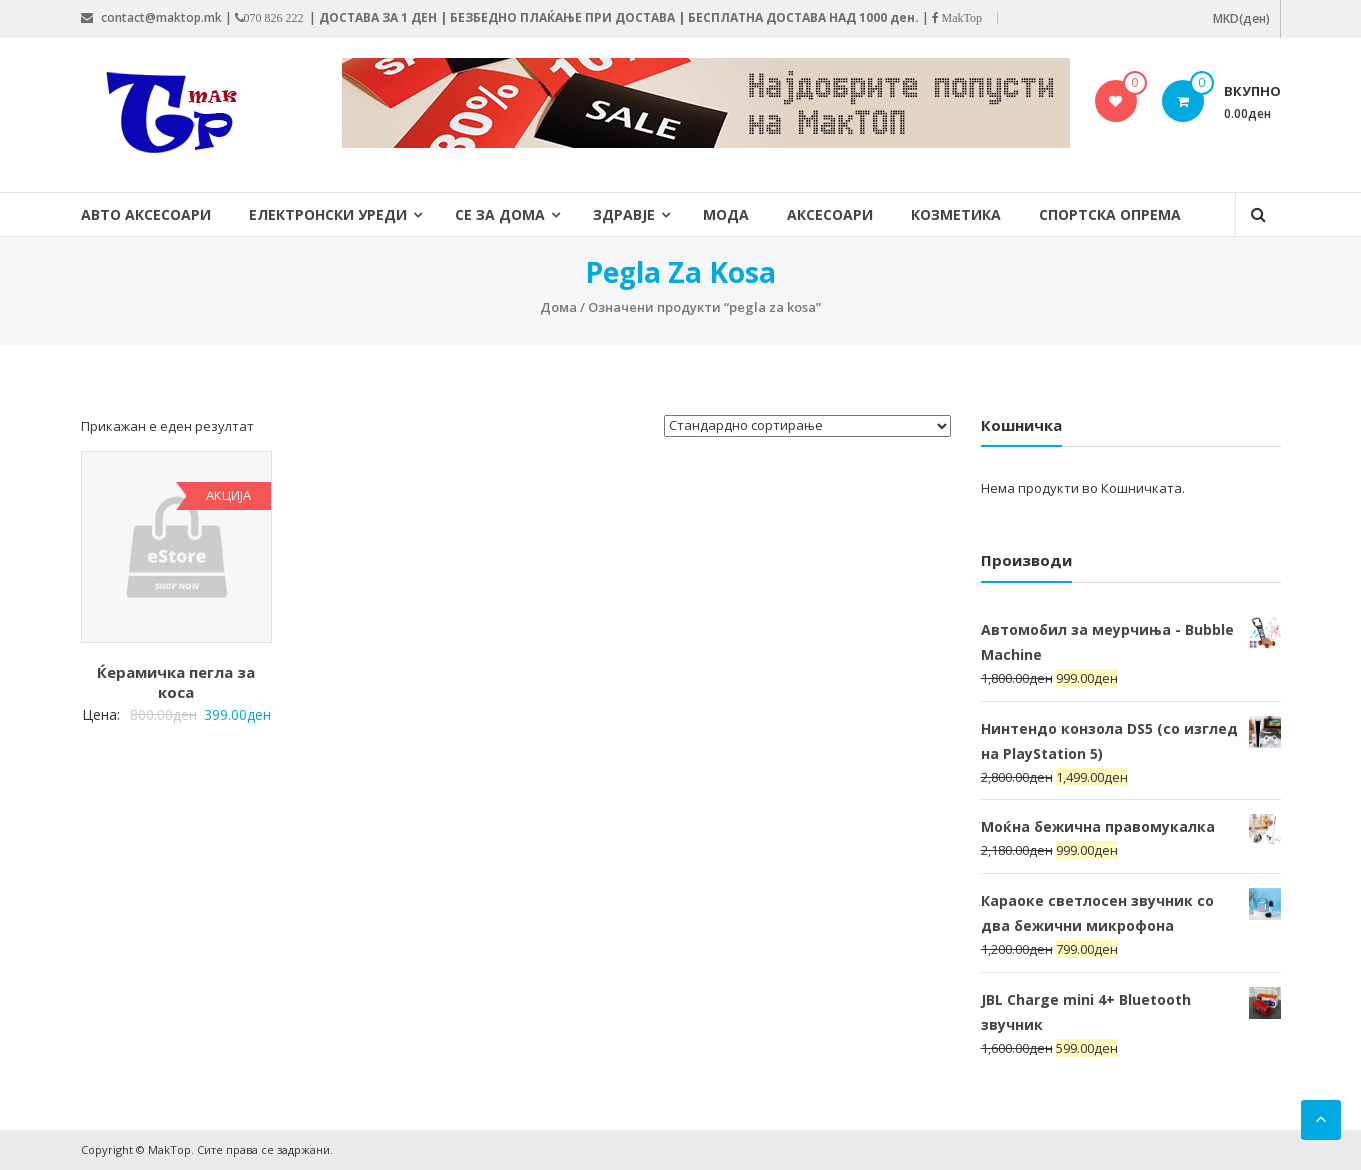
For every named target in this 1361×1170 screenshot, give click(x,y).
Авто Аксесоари (146, 214)
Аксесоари (830, 214)
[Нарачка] (807, 426)
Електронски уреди (328, 214)
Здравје (624, 214)
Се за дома (500, 214)
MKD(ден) (1241, 18)
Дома (558, 307)
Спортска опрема (1110, 214)
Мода (726, 214)
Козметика (956, 214)
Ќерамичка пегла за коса (176, 682)
